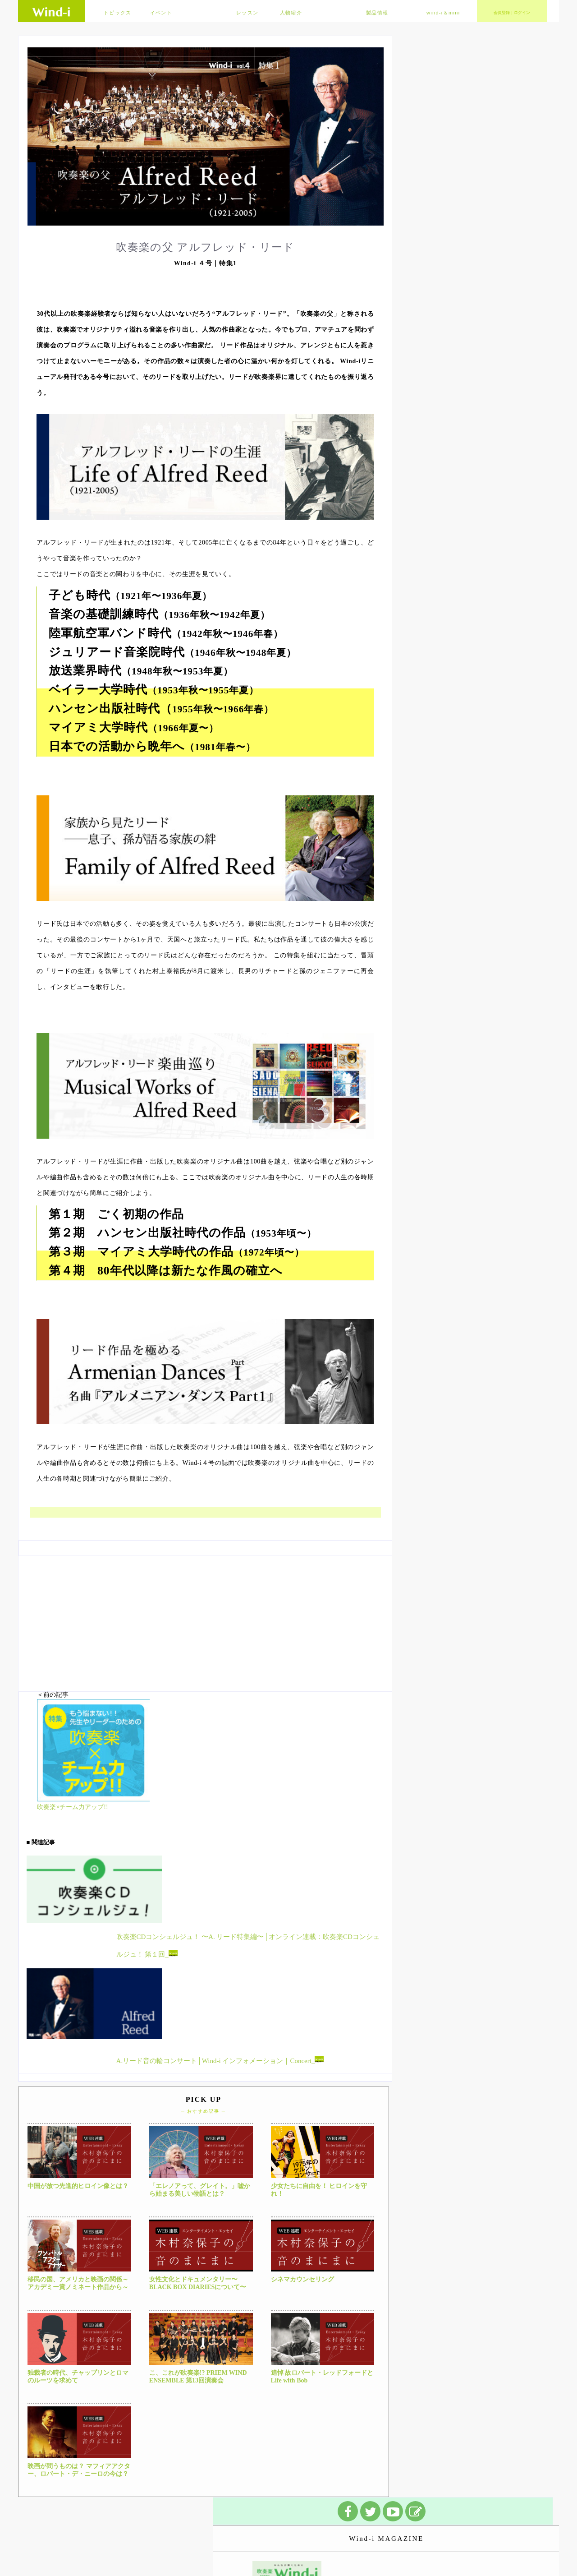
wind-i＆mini (443, 12)
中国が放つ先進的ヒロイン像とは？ (77, 2186)
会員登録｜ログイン (512, 12)
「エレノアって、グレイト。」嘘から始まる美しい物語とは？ (199, 2190)
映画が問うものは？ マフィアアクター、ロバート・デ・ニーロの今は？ (78, 2470)
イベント (161, 12)
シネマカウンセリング (302, 2279)
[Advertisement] (205, 1619)
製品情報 (377, 12)
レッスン (247, 12)
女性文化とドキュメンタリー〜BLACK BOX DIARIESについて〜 (197, 2283)
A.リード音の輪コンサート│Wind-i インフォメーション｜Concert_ (220, 2060)
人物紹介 (291, 12)
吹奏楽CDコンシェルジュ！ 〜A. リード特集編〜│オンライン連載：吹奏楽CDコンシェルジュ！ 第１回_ (248, 1945)
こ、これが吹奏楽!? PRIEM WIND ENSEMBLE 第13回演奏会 (198, 2376)
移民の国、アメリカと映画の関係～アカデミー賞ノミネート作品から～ (77, 2283)
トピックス (118, 12)
